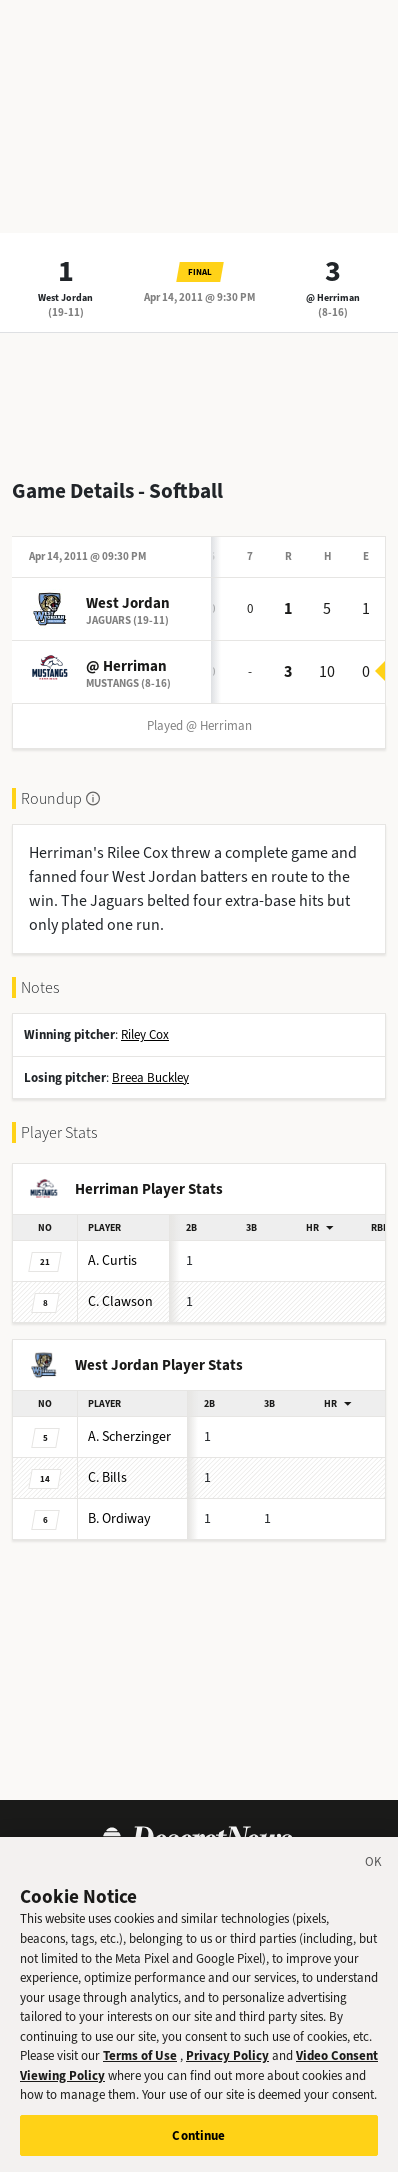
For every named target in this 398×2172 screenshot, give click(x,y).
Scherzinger (129, 1436)
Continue (198, 2150)
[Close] (374, 1880)
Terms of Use (140, 2070)
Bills (107, 1477)
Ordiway (119, 1518)
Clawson (120, 1301)
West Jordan (65, 297)
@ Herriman (333, 297)
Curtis (112, 1260)
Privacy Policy (227, 2070)
